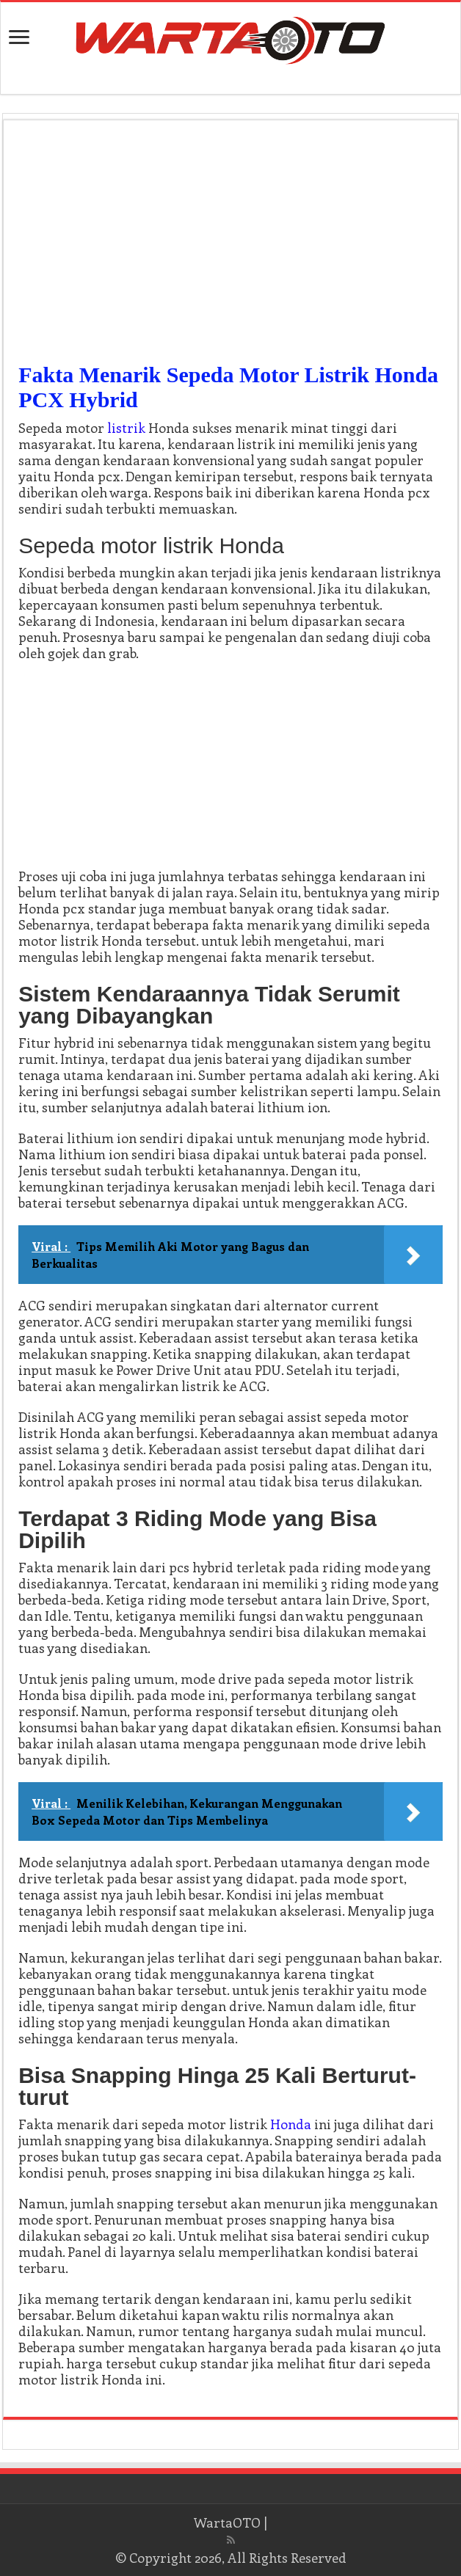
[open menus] (19, 38)
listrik (126, 428)
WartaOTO (227, 2522)
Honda (290, 2124)
